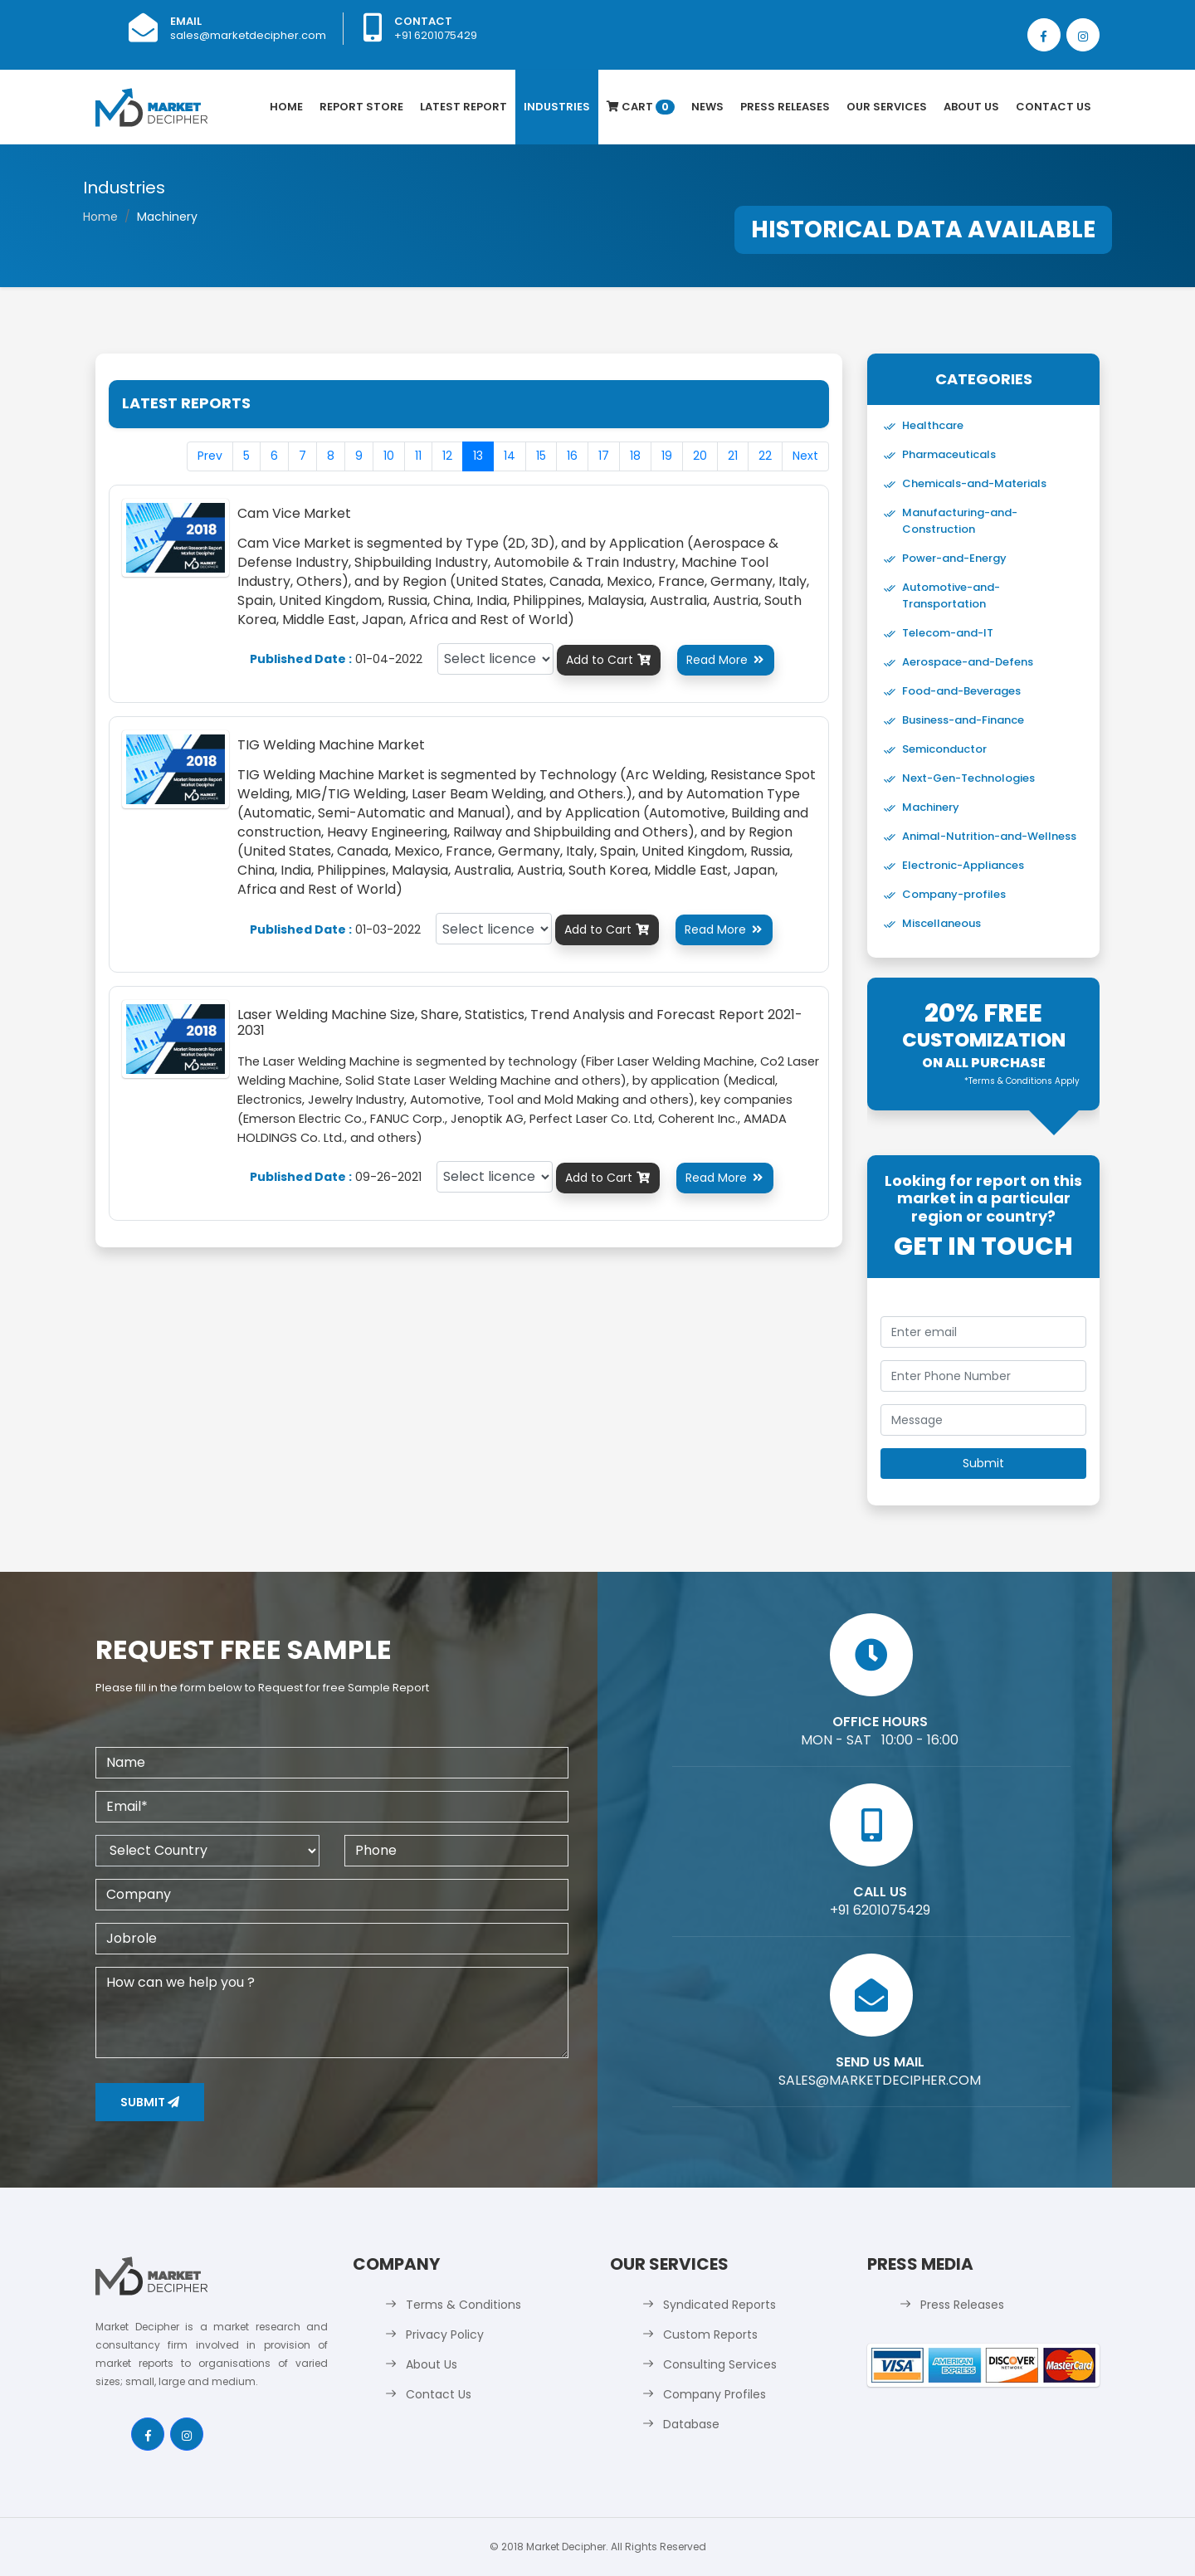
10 (388, 455)
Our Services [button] (886, 107)
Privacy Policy (445, 2334)
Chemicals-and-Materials (974, 483)
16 (572, 455)
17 (603, 455)
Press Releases (785, 107)
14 (509, 455)
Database (691, 2424)
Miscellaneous (941, 923)
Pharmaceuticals (949, 454)
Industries (557, 107)
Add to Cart (608, 659)
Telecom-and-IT (947, 633)
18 (635, 455)
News (707, 107)
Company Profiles (714, 2394)
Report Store (361, 107)
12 (447, 455)
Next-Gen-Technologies (968, 778)
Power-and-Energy (954, 558)
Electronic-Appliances (963, 865)
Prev (210, 455)
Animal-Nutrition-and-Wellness (989, 836)
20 (700, 455)
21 (733, 455)
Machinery (930, 807)
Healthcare (932, 425)
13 (478, 455)
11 (418, 455)
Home (286, 107)
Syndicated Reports (719, 2304)
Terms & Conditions (463, 2304)
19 (666, 455)
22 (765, 455)
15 (541, 455)
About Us (971, 107)
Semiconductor (944, 749)
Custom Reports (710, 2334)
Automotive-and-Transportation (951, 595)
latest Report (463, 107)
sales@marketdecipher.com (248, 35)
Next (805, 455)
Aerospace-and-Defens (967, 662)
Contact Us (1053, 107)
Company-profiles (954, 894)
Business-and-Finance (963, 720)
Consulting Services (720, 2364)
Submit (149, 2102)
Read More (726, 659)
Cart (641, 107)
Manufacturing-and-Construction (959, 521)
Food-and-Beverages (961, 691)
